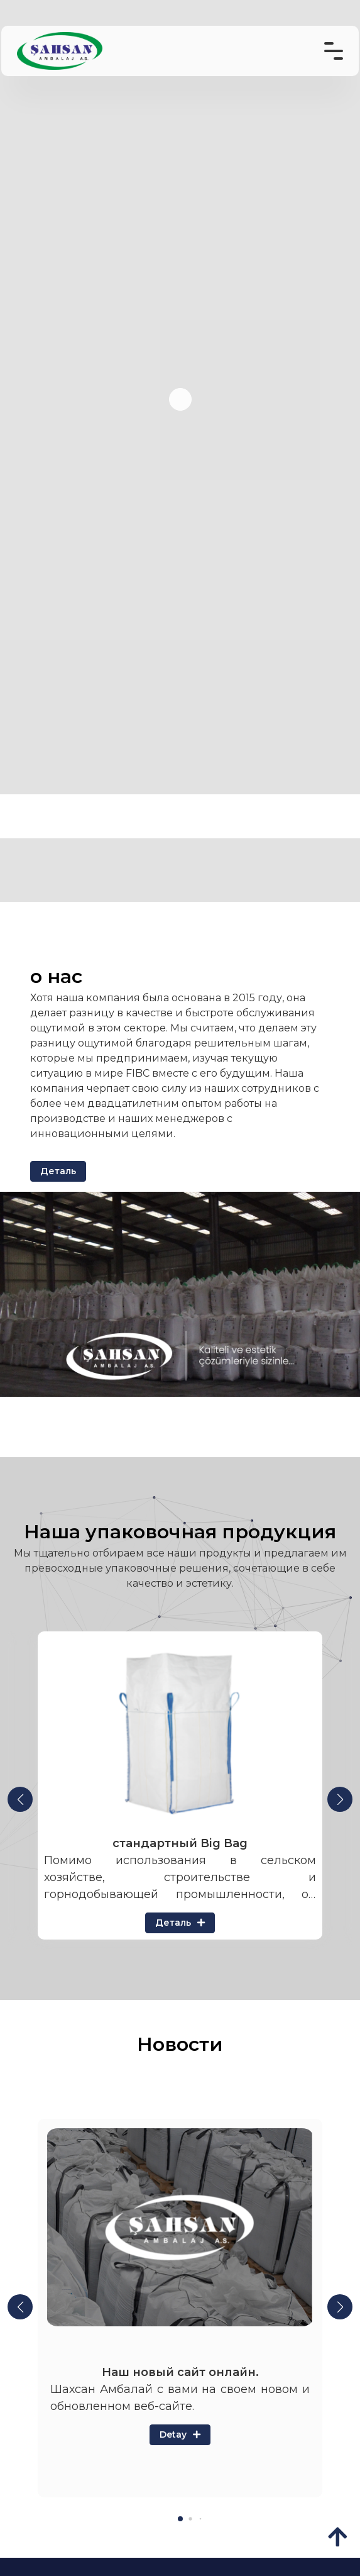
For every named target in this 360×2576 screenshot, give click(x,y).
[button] (20, 1799)
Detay (180, 2434)
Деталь (58, 1171)
